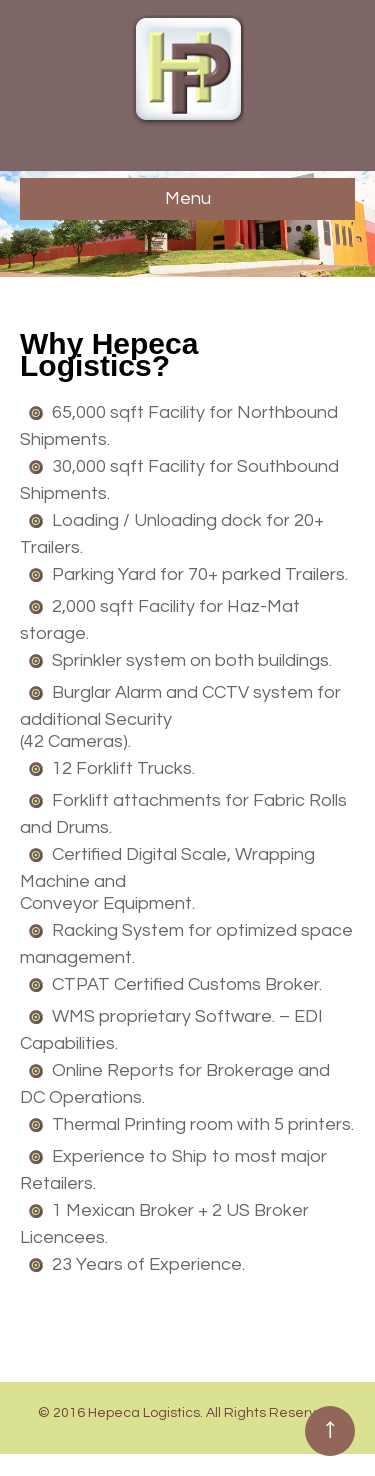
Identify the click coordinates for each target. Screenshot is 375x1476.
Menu (188, 198)
